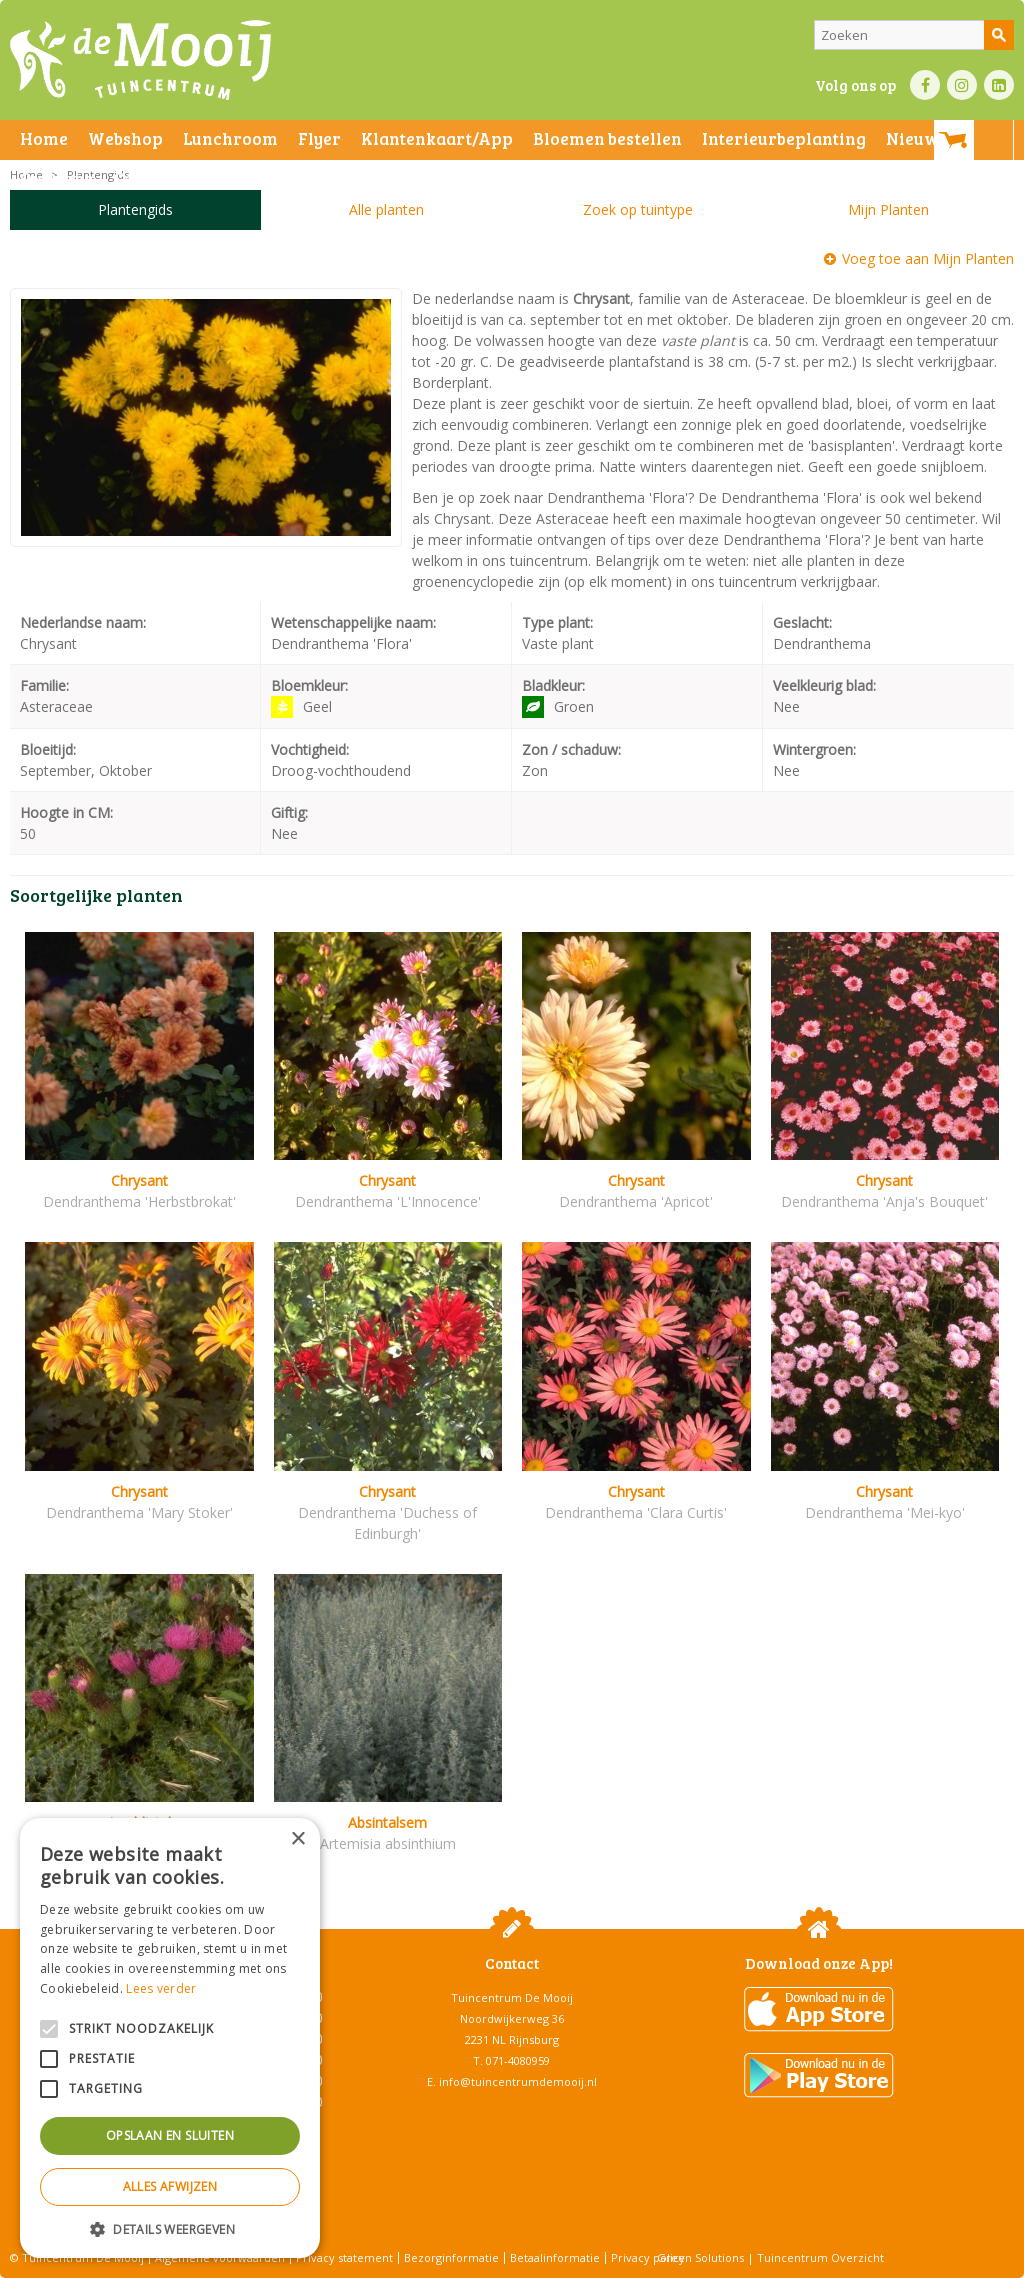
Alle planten (386, 209)
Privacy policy (648, 2257)
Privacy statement (344, 2257)
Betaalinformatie (555, 2257)
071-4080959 (518, 2060)
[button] (170, 2228)
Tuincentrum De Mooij (512, 1997)
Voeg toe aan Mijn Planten (928, 258)
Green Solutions (700, 2257)
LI (999, 85)
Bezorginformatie (451, 2257)
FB (925, 85)
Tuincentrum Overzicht (820, 2257)
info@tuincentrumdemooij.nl (518, 2081)
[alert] (170, 2038)
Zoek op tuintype (638, 209)
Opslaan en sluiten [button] (170, 2135)
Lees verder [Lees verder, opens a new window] (161, 1988)
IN (962, 85)
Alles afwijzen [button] (170, 2186)
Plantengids (135, 209)
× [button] (297, 1839)
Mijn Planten (888, 209)
